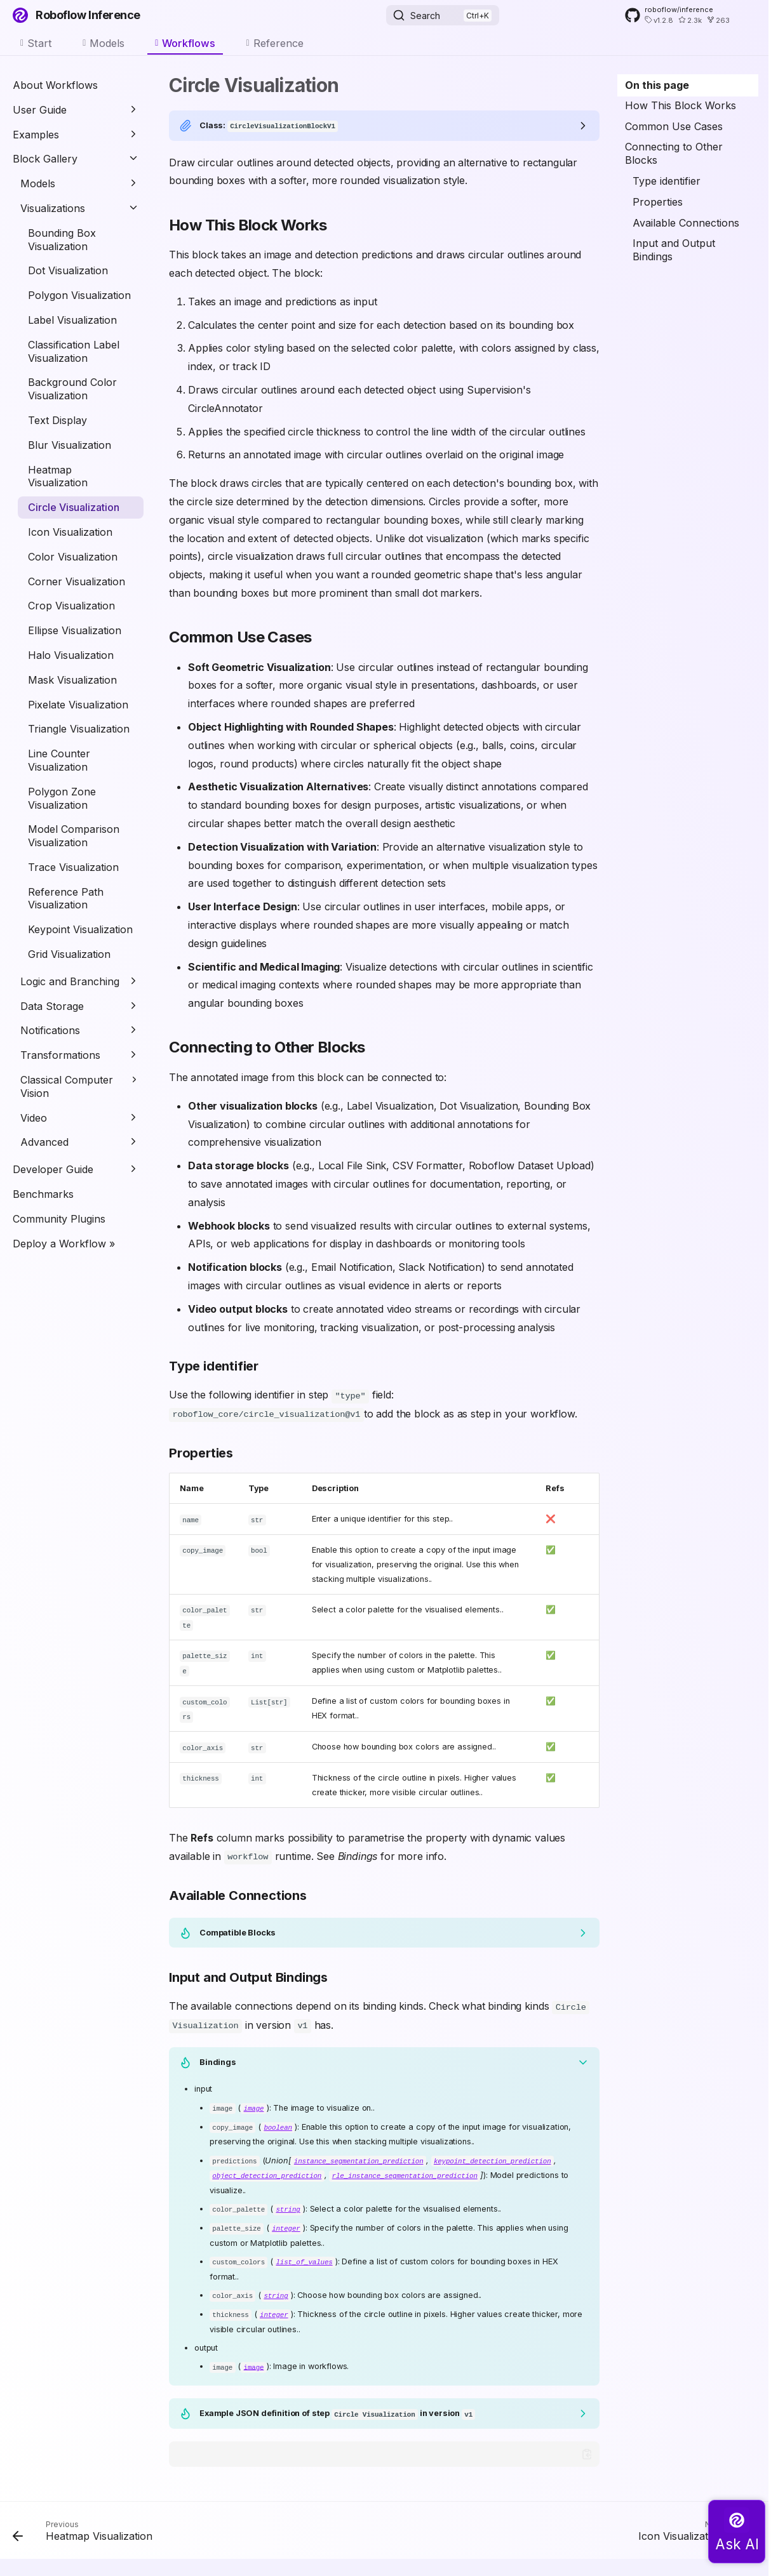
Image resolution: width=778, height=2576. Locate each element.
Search (425, 15)
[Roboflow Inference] (20, 15)
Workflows (188, 43)
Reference (278, 43)
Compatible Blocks (237, 1928)
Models (107, 43)
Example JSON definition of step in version (337, 2404)
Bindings (217, 2057)
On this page (657, 85)
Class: (268, 125)
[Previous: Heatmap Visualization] (86, 2525)
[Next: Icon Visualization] (693, 2525)
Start (39, 43)
